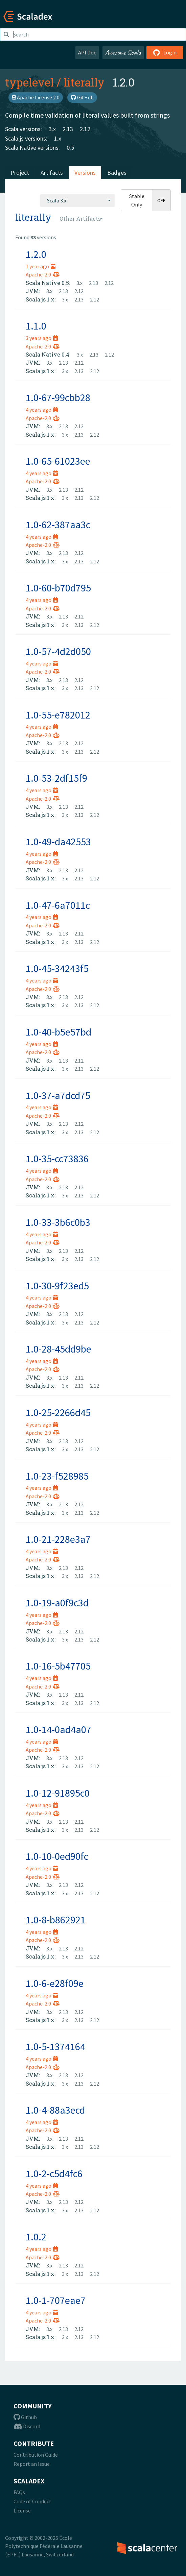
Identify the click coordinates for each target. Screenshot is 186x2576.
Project (19, 172)
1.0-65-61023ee (58, 461)
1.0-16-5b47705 (58, 1665)
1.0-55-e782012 (58, 714)
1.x (57, 138)
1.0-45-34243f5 (57, 968)
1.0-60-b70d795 (58, 587)
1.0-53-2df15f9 (56, 778)
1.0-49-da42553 (58, 841)
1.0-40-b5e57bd (58, 1031)
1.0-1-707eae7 (56, 2300)
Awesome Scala (123, 52)
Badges (116, 172)
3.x (52, 129)
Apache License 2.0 (36, 97)
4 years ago (42, 409)
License (22, 2510)
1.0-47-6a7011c (58, 905)
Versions (85, 172)
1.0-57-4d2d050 (58, 651)
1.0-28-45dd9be (58, 1348)
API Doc (87, 52)
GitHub (82, 97)
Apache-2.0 (43, 274)
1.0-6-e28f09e (55, 1983)
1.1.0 (36, 325)
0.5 (70, 147)
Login (165, 52)
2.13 (68, 129)
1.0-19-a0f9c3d (57, 1602)
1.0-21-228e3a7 (58, 1539)
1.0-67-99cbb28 (58, 397)
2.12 (85, 129)
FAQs (19, 2492)
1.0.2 (36, 2236)
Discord (27, 2426)
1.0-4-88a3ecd (55, 2110)
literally (84, 82)
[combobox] (77, 200)
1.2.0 (36, 254)
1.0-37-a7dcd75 (58, 1095)
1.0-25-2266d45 (58, 1412)
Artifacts (52, 172)
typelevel (29, 82)
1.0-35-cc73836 (57, 1158)
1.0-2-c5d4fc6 (54, 2173)
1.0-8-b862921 (56, 1919)
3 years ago (42, 338)
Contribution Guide (36, 2454)
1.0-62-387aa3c (58, 524)
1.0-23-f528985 (57, 1475)
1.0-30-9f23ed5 (57, 1285)
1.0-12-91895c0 (58, 1793)
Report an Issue (32, 2463)
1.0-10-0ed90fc (57, 1856)
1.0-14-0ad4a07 (58, 1729)
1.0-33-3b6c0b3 (58, 1222)
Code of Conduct (32, 2501)
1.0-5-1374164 (55, 2046)
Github (25, 2417)
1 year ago (40, 266)
